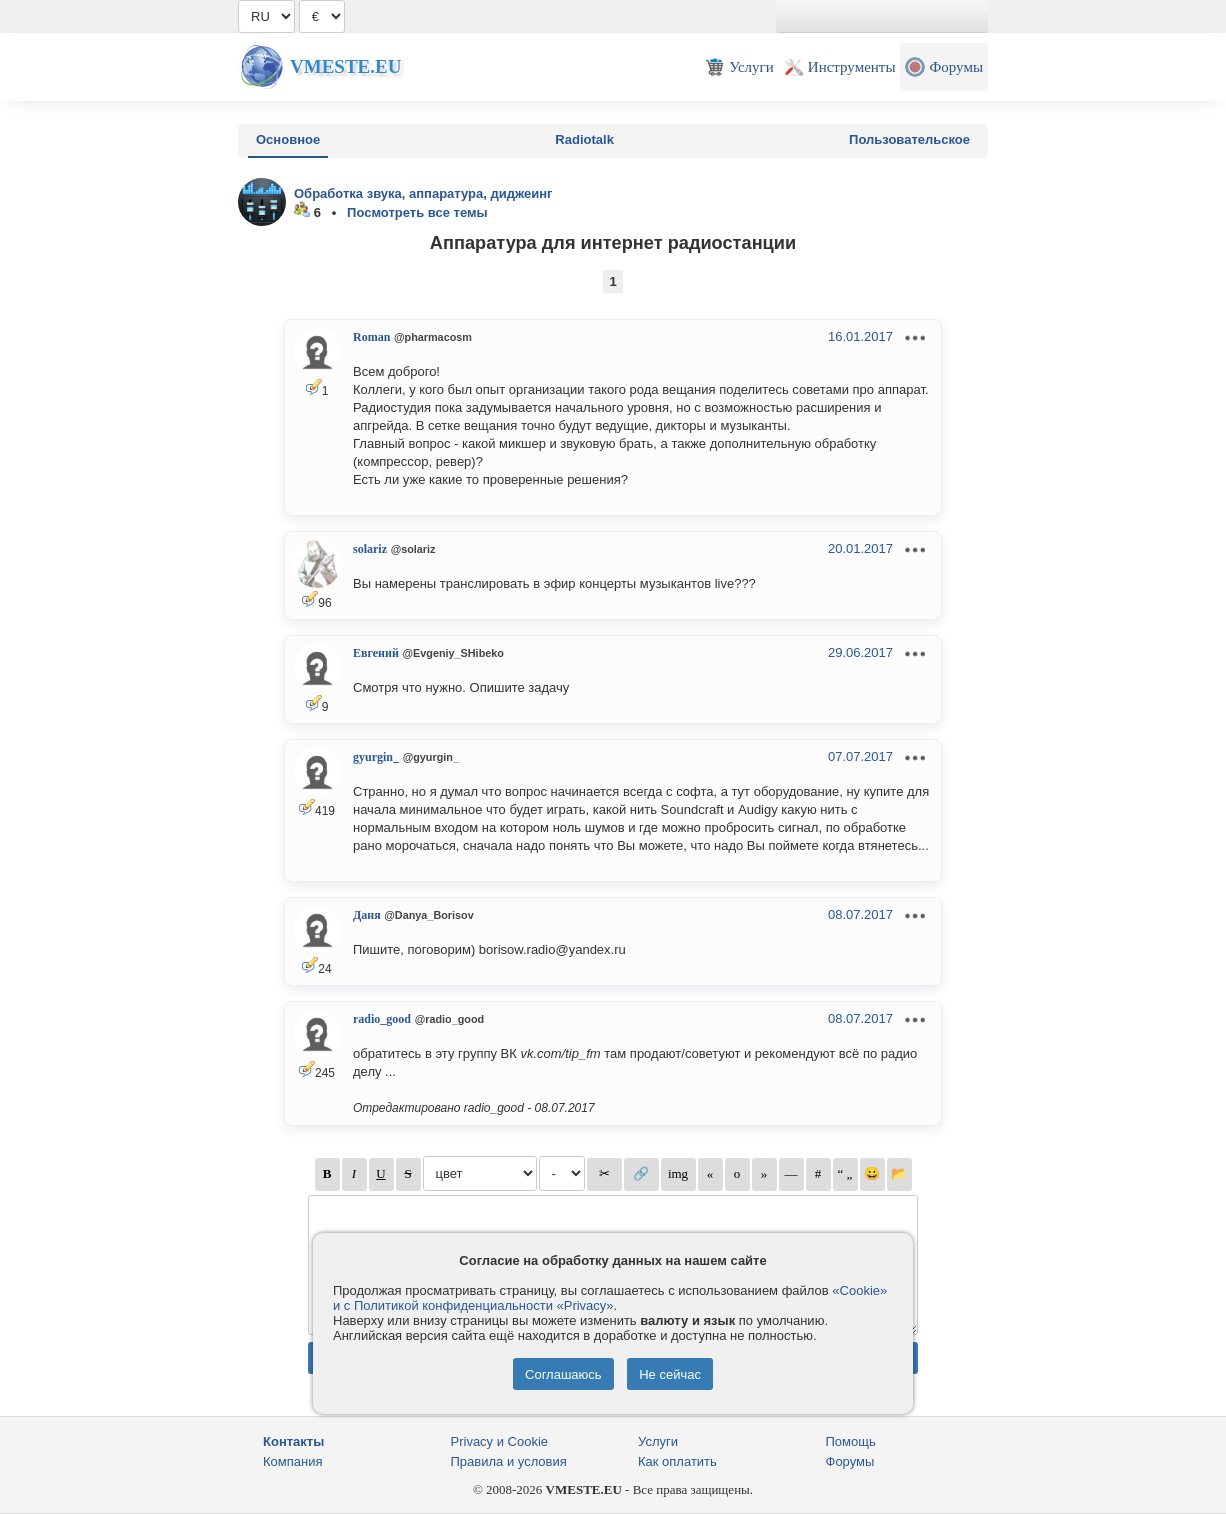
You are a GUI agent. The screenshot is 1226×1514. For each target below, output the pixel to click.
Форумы (850, 1461)
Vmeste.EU (345, 66)
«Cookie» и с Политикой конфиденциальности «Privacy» (610, 1298)
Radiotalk (584, 139)
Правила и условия (509, 1461)
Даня (367, 915)
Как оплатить (677, 1461)
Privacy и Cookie (500, 1441)
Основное (288, 139)
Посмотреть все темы (417, 212)
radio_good (382, 1019)
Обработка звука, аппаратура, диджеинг (423, 193)
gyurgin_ (376, 757)
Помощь (851, 1441)
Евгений (376, 653)
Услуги (658, 1441)
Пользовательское (909, 139)
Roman (371, 337)
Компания (293, 1461)
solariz (370, 549)
